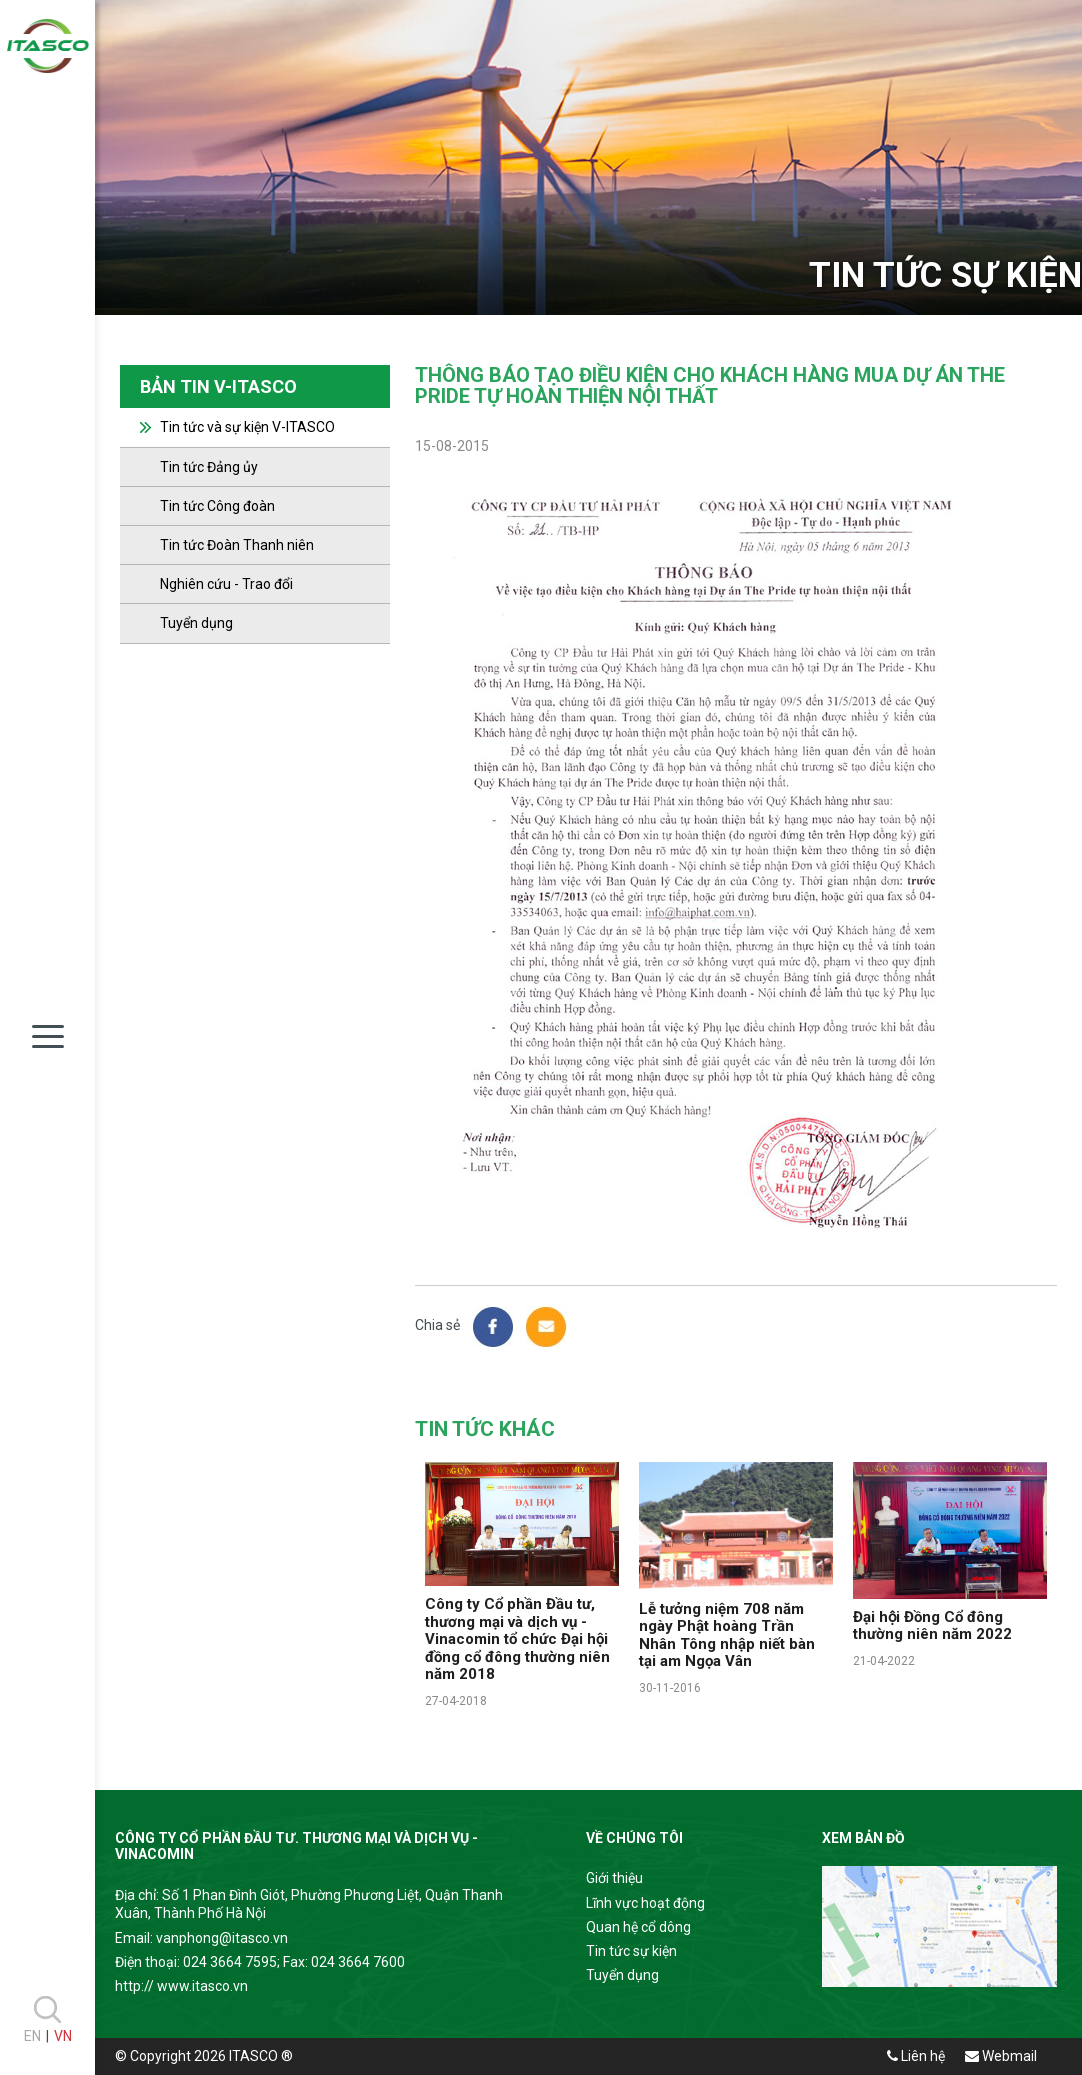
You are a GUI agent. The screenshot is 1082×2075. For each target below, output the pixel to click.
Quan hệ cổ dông (638, 1927)
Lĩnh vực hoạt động (645, 1903)
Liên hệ (916, 2056)
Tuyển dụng (196, 623)
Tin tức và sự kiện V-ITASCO (247, 427)
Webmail (1001, 2056)
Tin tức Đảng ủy (209, 467)
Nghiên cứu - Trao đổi (226, 584)
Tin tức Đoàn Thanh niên (237, 545)
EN (32, 2036)
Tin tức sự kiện (631, 1951)
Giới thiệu (614, 1878)
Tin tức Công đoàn (217, 506)
